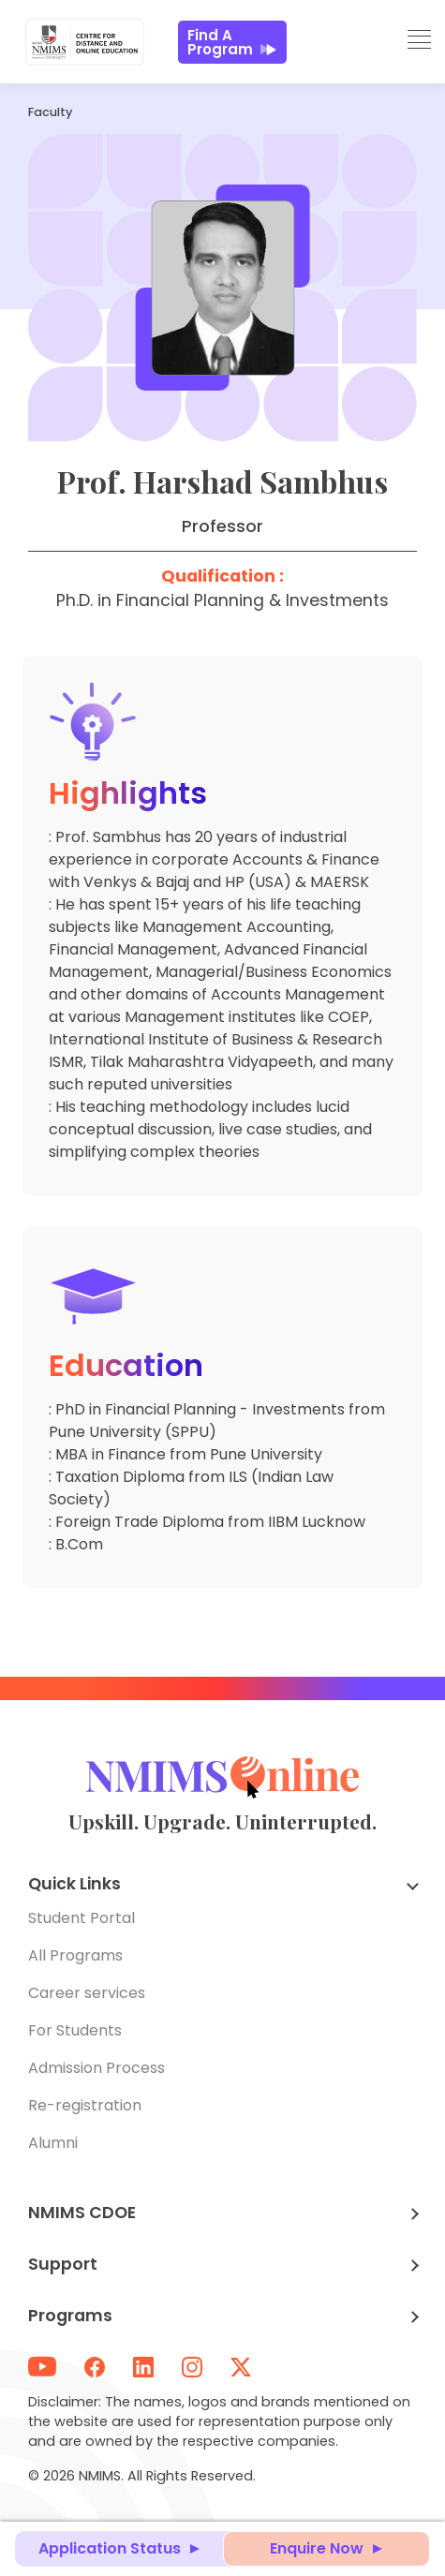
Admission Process (96, 2068)
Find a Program (232, 42)
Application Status (109, 2548)
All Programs (75, 1955)
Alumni (53, 2143)
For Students (75, 2030)
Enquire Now (316, 2548)
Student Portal (81, 1918)
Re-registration (84, 2105)
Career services (86, 1993)
